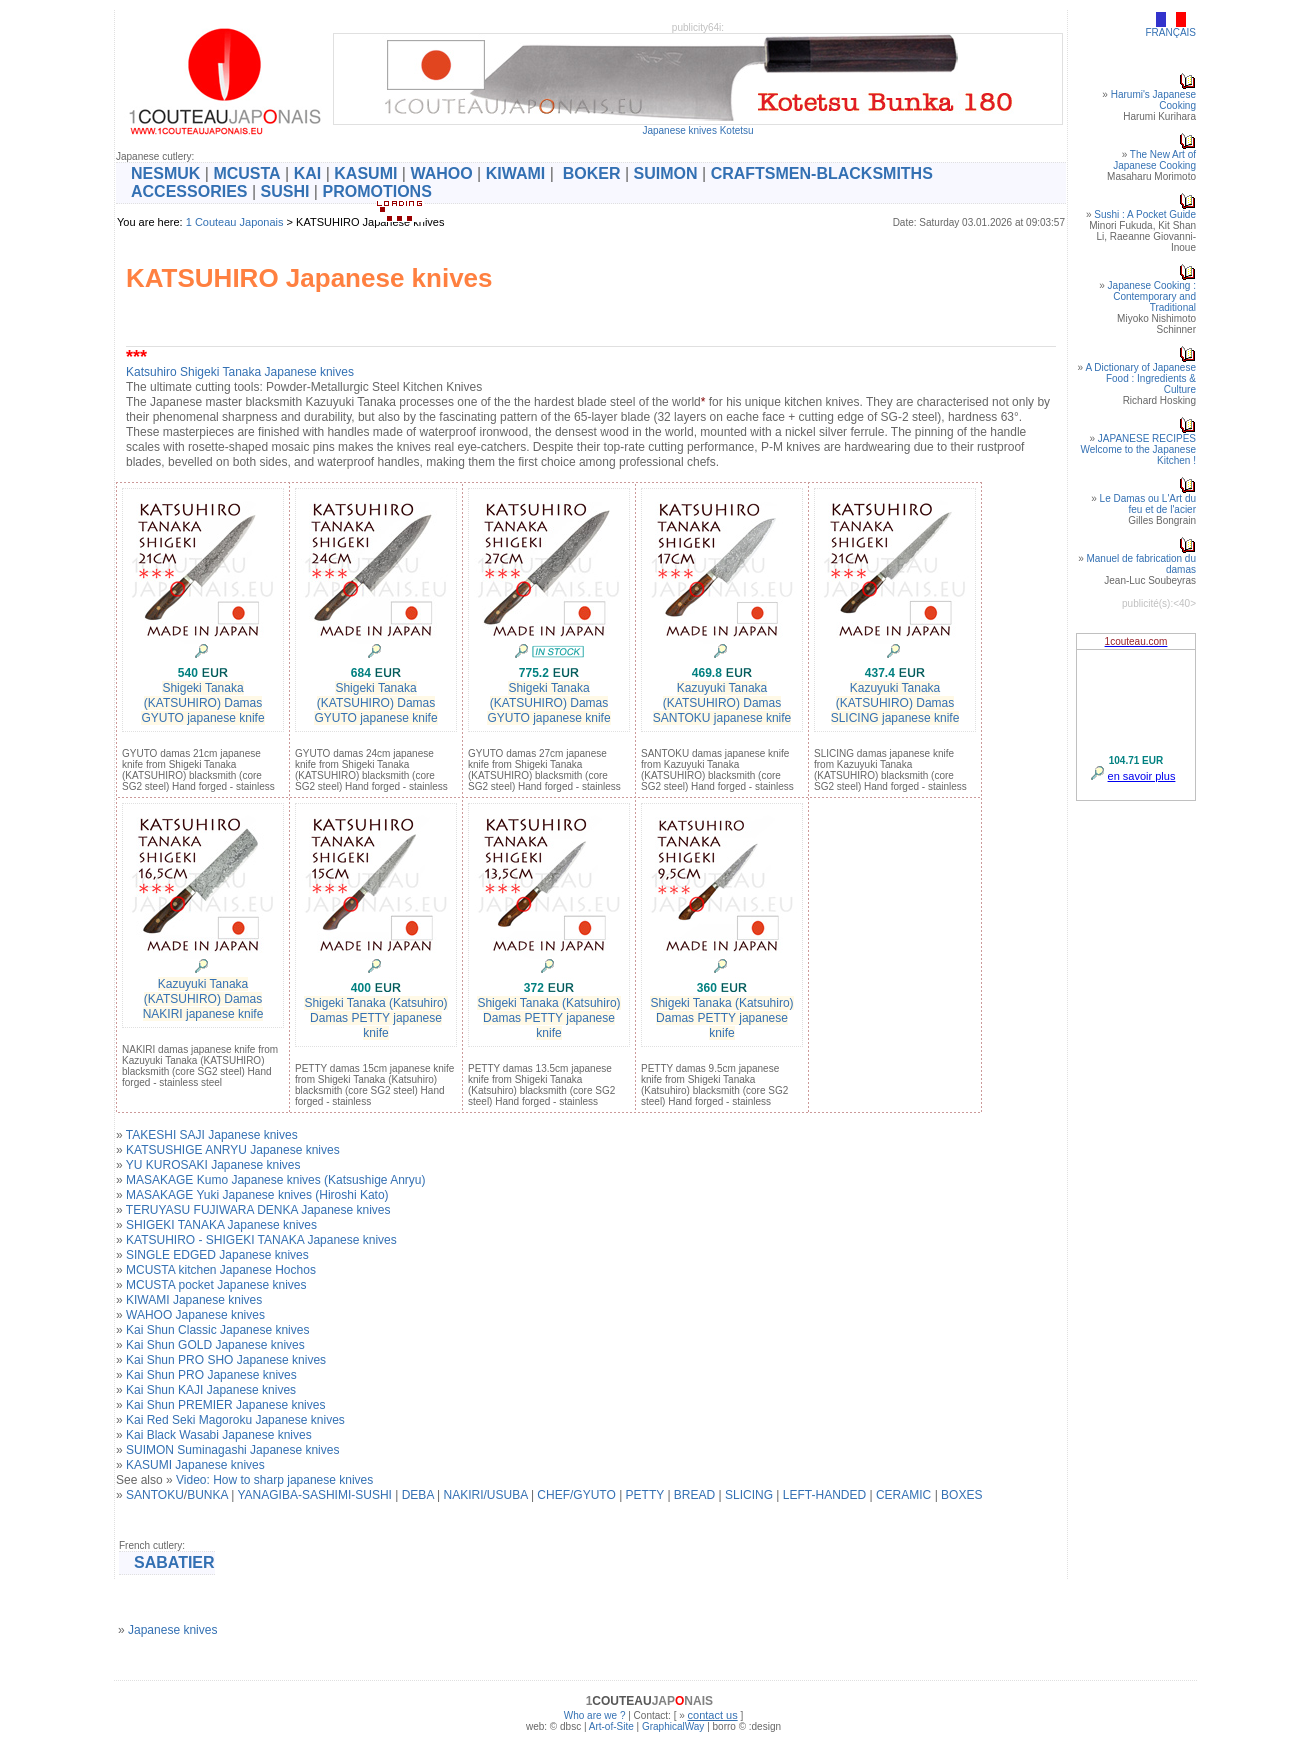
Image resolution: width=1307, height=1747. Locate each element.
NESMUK (165, 173)
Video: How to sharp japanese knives (274, 1480)
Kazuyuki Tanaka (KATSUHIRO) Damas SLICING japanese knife (895, 703)
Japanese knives (172, 1630)
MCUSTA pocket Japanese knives (216, 1285)
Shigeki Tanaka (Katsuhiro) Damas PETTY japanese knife (375, 1018)
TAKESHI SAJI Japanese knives (212, 1135)
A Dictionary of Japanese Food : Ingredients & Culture (1140, 378)
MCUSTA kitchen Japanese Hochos (221, 1270)
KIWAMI (516, 173)
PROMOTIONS (376, 191)
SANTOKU (155, 1495)
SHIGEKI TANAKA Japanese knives (221, 1225)
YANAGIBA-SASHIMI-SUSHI (314, 1495)
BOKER (592, 173)
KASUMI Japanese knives (195, 1465)
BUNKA (207, 1495)
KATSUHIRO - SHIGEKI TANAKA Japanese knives (261, 1240)
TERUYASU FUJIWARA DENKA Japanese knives (258, 1210)
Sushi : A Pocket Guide (1145, 214)
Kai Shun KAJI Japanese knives (211, 1390)
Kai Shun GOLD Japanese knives (215, 1345)
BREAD (694, 1495)
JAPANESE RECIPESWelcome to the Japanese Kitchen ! (1138, 449)
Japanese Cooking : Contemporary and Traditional (1152, 296)
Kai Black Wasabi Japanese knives (219, 1435)
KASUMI (365, 173)
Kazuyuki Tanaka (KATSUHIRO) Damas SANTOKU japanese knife (722, 703)
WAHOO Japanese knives (195, 1315)
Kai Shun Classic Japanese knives (217, 1330)
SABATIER (174, 1562)
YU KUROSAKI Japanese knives (213, 1165)
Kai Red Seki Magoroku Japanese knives (235, 1420)
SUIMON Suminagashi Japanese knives (232, 1450)
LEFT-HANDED (824, 1495)
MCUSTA (246, 173)
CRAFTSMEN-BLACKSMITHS (822, 173)
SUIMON (666, 173)
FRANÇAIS (1170, 32)
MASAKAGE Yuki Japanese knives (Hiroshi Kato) (257, 1195)
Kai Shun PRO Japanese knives (211, 1375)
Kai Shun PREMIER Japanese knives (225, 1405)
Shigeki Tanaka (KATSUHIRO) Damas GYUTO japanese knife (202, 703)
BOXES (961, 1495)
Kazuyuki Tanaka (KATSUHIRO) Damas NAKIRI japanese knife (203, 999)
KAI (308, 173)
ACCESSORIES (189, 191)
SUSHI (285, 191)
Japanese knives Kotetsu (697, 130)
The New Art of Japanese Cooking (1154, 160)
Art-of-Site (611, 1726)
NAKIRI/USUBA (486, 1495)
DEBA (418, 1495)
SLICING (749, 1495)
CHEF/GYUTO (576, 1495)
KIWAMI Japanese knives (194, 1300)
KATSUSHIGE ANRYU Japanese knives (233, 1150)
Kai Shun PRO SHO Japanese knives (226, 1360)
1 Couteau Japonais (235, 222)
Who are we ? (595, 1715)
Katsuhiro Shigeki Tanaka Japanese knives (240, 372)
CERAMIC (903, 1495)
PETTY (645, 1495)
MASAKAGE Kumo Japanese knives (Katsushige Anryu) (275, 1180)
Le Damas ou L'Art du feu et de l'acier (1148, 504)
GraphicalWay (673, 1726)
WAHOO (441, 173)
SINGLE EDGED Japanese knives (217, 1255)
